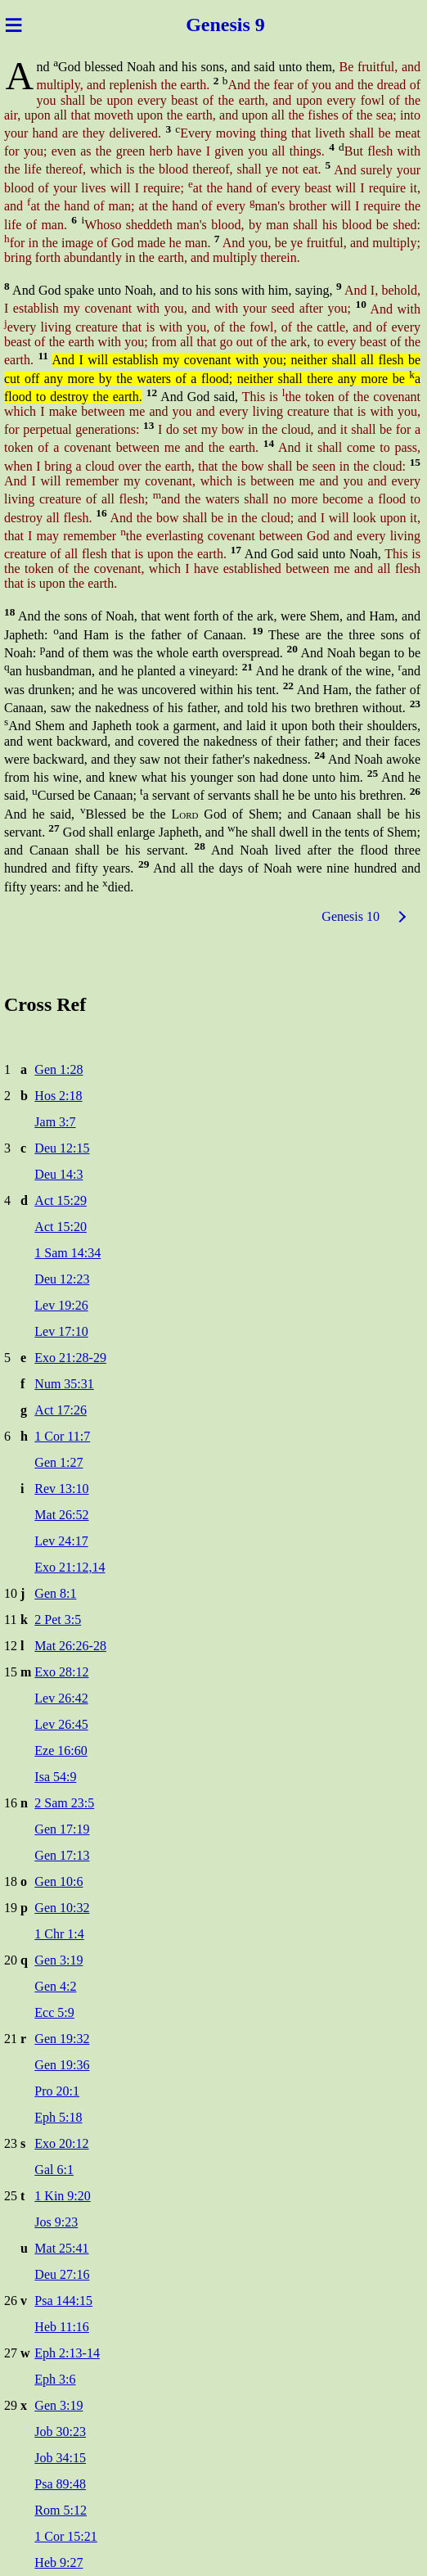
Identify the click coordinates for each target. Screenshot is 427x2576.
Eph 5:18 (58, 2117)
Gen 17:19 (61, 1829)
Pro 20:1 (56, 2091)
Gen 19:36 (61, 2065)
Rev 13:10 (61, 1489)
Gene (205, 24)
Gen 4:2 (55, 1986)
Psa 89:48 (60, 2484)
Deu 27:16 (61, 2274)
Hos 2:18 (58, 1096)
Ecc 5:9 (54, 2012)
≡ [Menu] (13, 25)
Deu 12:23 (61, 1279)
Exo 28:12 (61, 1672)
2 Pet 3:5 (57, 1619)
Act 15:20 (60, 1227)
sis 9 (249, 24)
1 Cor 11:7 (62, 1436)
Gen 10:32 (61, 1908)
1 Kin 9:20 (62, 2196)
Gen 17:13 (61, 1855)
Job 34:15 (60, 2458)
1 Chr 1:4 (58, 1934)
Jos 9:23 (56, 2222)
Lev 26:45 (61, 1724)
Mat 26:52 (61, 1515)
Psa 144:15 (63, 2301)
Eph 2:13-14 (67, 2353)
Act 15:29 (60, 1200)
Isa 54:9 (55, 1777)
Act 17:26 (60, 1410)
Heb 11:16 (61, 2327)
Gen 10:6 (58, 1881)
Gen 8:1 (55, 1593)
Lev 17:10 (61, 1331)
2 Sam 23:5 (64, 1803)
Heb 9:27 (58, 2562)
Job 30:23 (60, 2431)
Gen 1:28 (58, 1069)
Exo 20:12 (61, 2143)
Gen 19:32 (61, 2039)
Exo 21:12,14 (69, 1567)
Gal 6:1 (54, 2170)
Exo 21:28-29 (70, 1358)
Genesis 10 (350, 916)
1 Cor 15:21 (65, 2536)
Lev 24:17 (61, 1541)
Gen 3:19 (58, 1960)
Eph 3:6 (54, 2379)
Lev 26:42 (61, 1698)
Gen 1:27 (58, 1462)
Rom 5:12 (60, 2510)
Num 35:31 (63, 1384)
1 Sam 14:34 (67, 1253)
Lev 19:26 (61, 1305)
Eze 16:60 (60, 1750)
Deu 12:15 (61, 1148)
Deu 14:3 (58, 1174)
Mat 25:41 (61, 2248)
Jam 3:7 (54, 1122)
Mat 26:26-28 (70, 1646)
